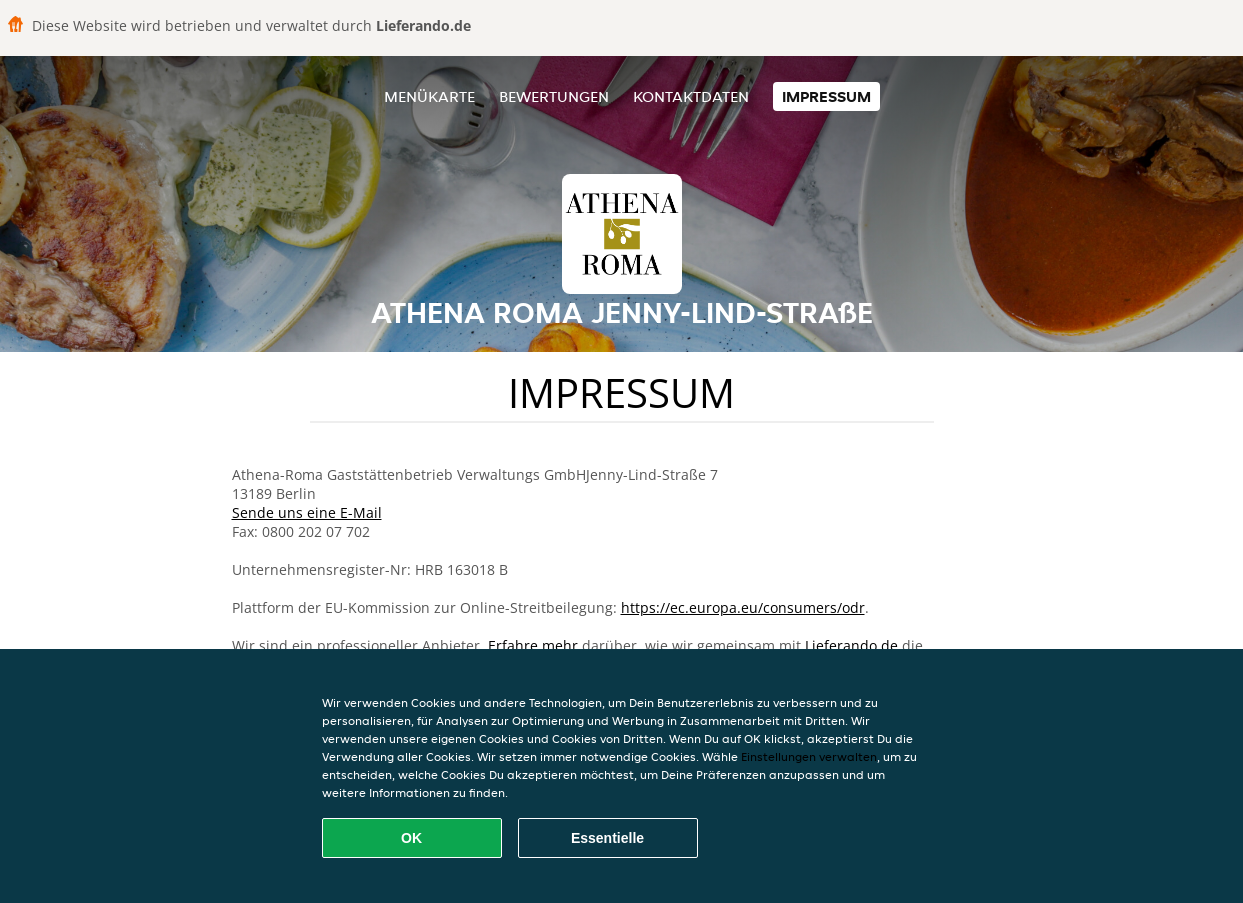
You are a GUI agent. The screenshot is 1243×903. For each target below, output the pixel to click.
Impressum (826, 96)
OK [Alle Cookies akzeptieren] (411, 838)
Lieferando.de (851, 645)
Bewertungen (554, 96)
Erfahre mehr (533, 645)
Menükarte (429, 96)
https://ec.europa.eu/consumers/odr (743, 607)
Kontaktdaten (691, 96)
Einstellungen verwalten (809, 756)
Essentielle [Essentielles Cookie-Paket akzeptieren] (607, 838)
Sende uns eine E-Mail (307, 512)
